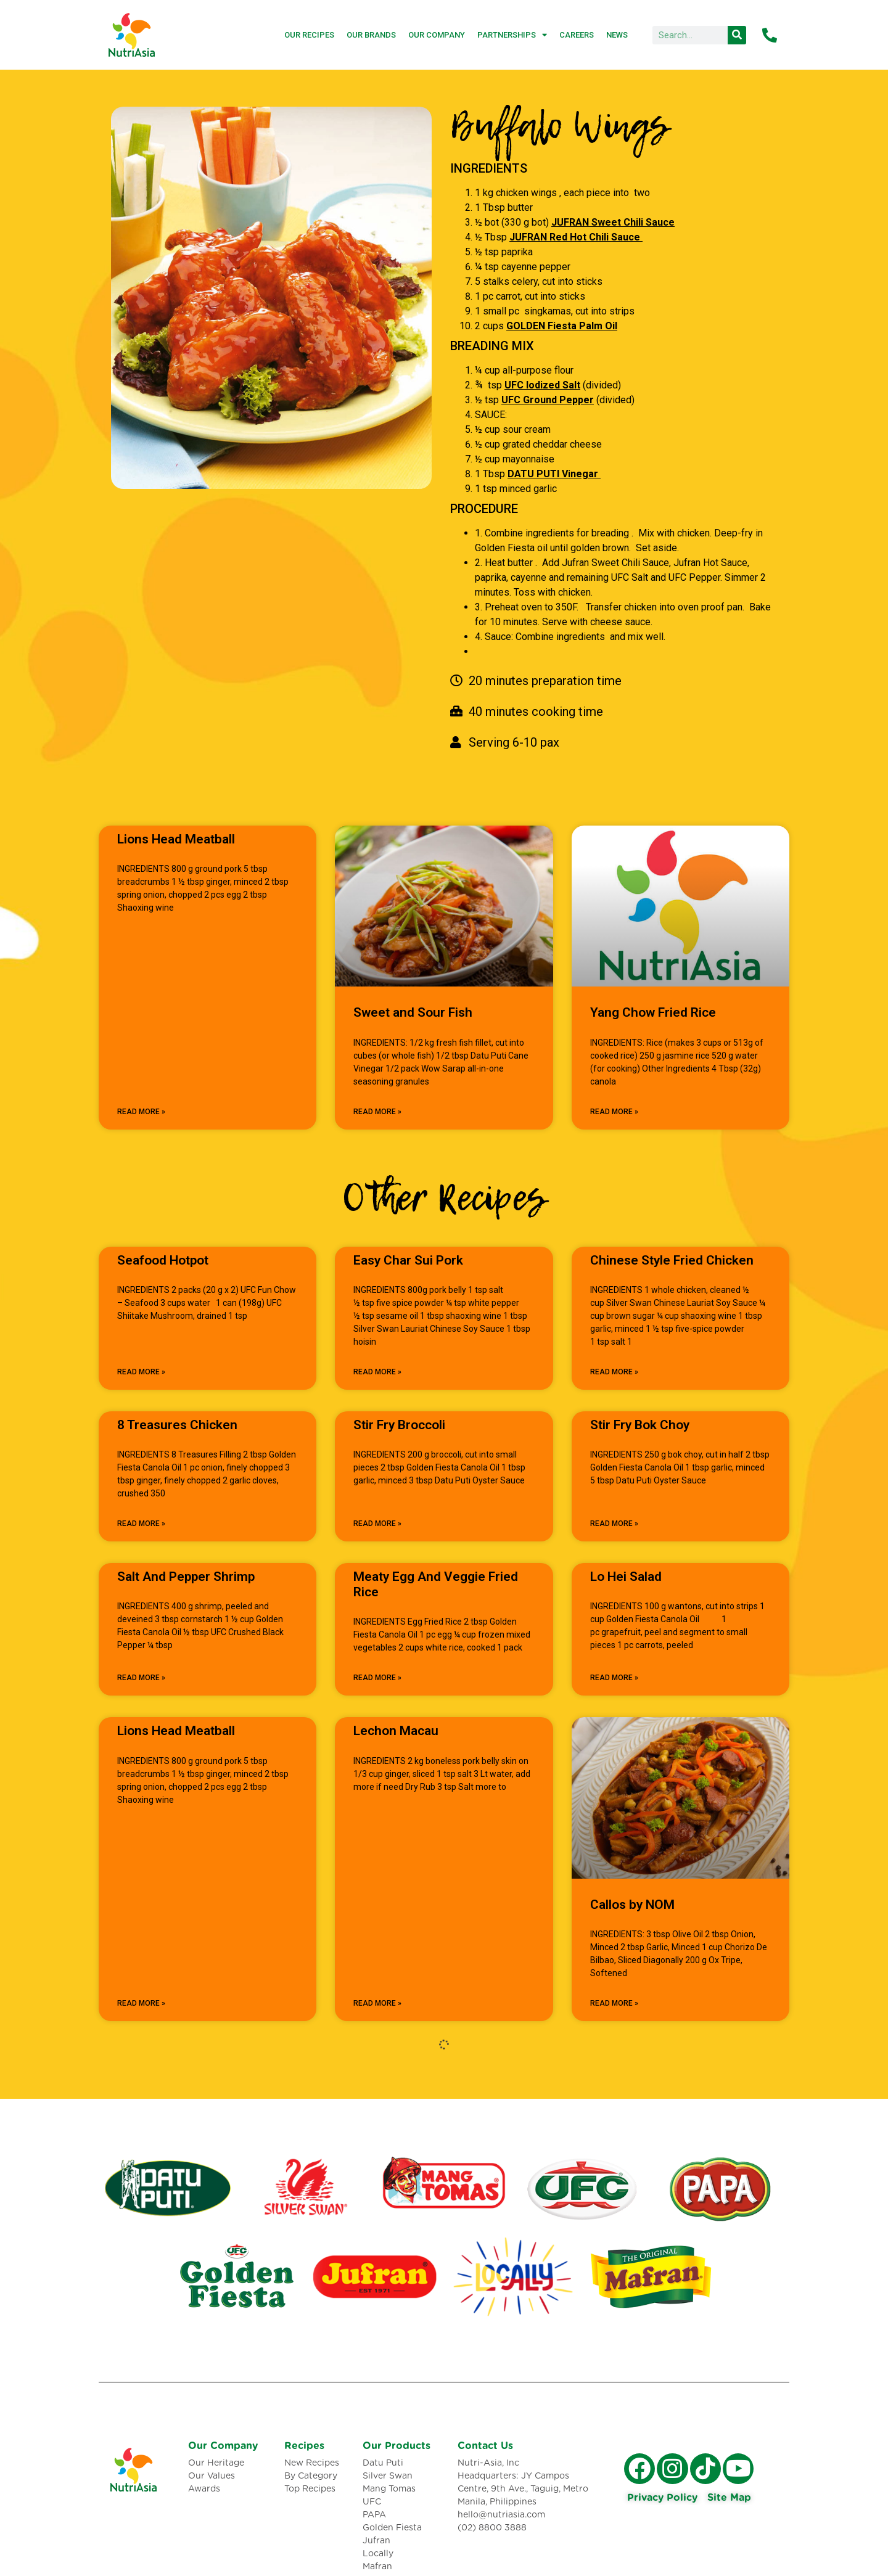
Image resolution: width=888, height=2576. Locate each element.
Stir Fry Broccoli (399, 1424)
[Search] (737, 35)
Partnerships (512, 35)
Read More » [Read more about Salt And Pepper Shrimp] (141, 1677)
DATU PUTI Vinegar (554, 474)
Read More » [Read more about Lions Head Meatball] (141, 1111)
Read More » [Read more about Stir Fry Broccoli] (377, 1523)
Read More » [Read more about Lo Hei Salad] (614, 1677)
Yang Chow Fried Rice (653, 1012)
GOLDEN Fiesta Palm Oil (561, 326)
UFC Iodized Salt (542, 385)
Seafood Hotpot (162, 1260)
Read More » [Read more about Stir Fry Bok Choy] (614, 1523)
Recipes (304, 2446)
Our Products (396, 2446)
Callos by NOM (632, 1904)
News (617, 34)
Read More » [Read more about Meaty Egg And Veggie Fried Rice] (377, 1677)
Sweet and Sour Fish (412, 1012)
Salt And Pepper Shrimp (186, 1576)
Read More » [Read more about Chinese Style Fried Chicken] (614, 1372)
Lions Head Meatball (176, 839)
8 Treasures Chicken (177, 1424)
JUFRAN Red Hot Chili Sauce (576, 237)
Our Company (436, 34)
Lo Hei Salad (626, 1576)
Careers (576, 34)
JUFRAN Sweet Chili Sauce (613, 222)
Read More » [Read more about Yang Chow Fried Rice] (614, 1111)
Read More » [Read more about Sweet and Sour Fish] (377, 1111)
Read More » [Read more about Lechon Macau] (377, 2003)
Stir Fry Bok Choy (639, 1424)
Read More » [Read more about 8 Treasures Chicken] (141, 1523)
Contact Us (485, 2446)
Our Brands (371, 34)
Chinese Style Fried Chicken (672, 1260)
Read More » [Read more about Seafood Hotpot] (141, 1372)
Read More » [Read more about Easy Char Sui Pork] (377, 1372)
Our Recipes (309, 34)
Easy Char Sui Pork (408, 1260)
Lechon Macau (395, 1730)
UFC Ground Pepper (547, 400)
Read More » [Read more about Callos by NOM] (614, 2003)
